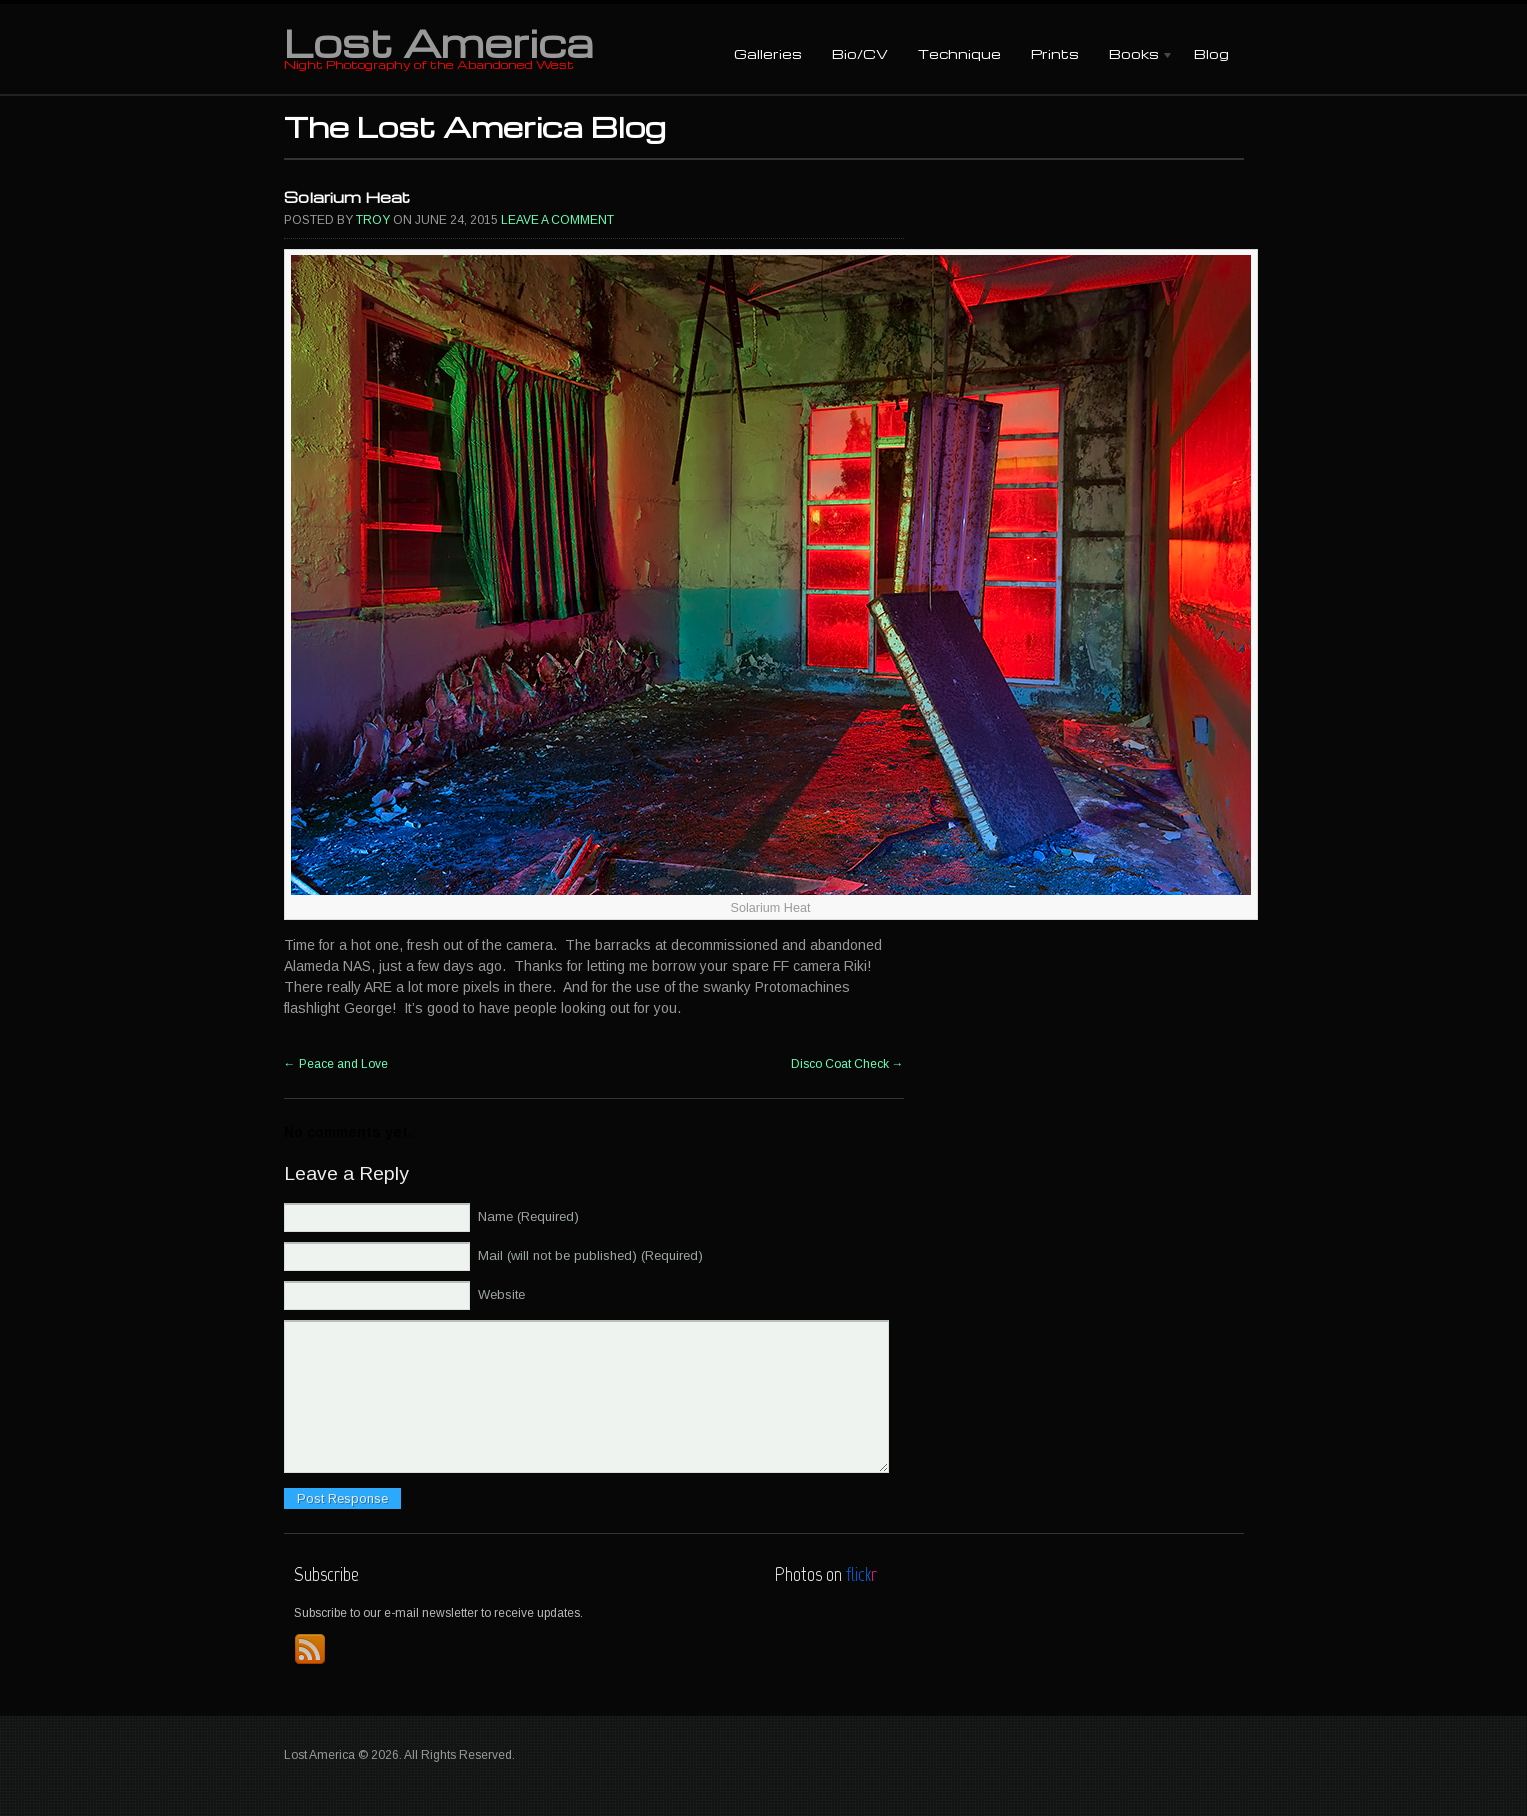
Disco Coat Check (847, 1064)
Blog (1211, 53)
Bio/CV (860, 53)
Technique (959, 53)
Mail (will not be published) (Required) (590, 1255)
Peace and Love (336, 1064)
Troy (373, 220)
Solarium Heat (347, 197)
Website (501, 1294)
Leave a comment (557, 220)
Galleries (768, 53)
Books (1134, 55)
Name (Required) (528, 1216)
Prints (1055, 53)
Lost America (438, 42)
